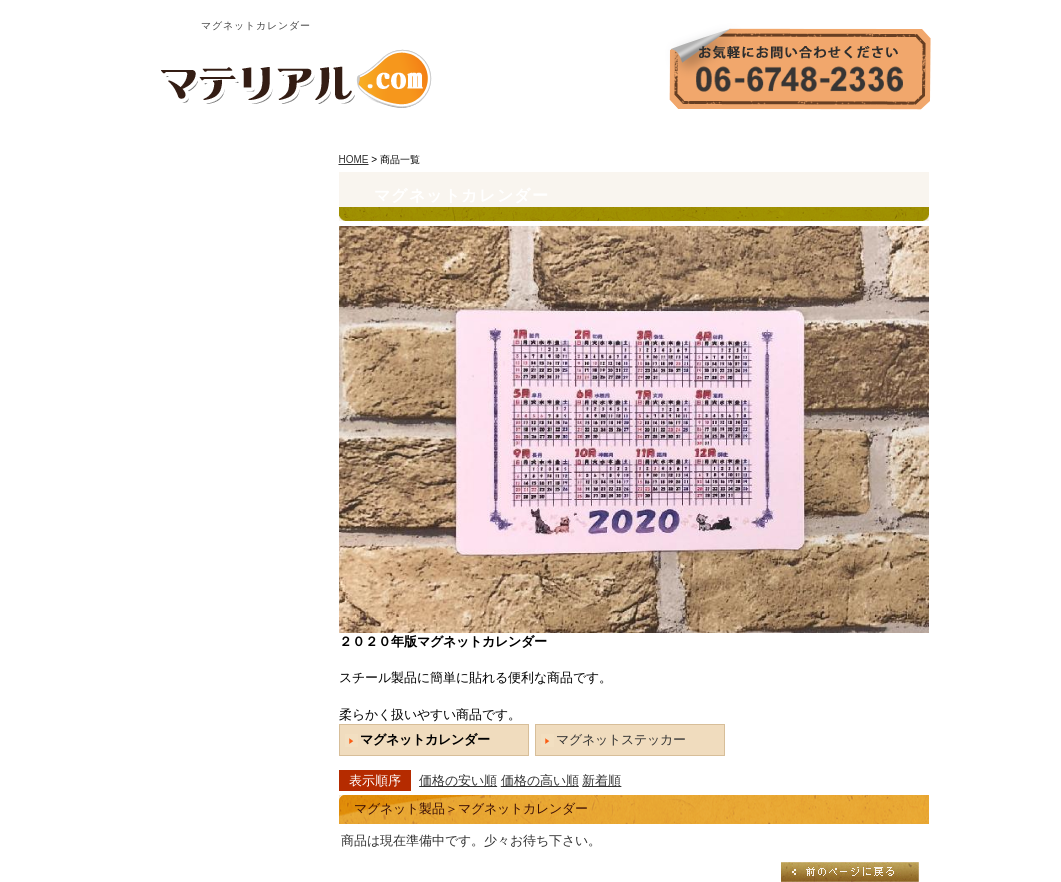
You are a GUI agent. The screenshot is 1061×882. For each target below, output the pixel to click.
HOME (618, 135)
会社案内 (690, 135)
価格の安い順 (458, 780)
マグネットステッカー (621, 739)
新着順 (601, 780)
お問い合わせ (782, 135)
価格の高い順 (540, 780)
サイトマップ (887, 135)
